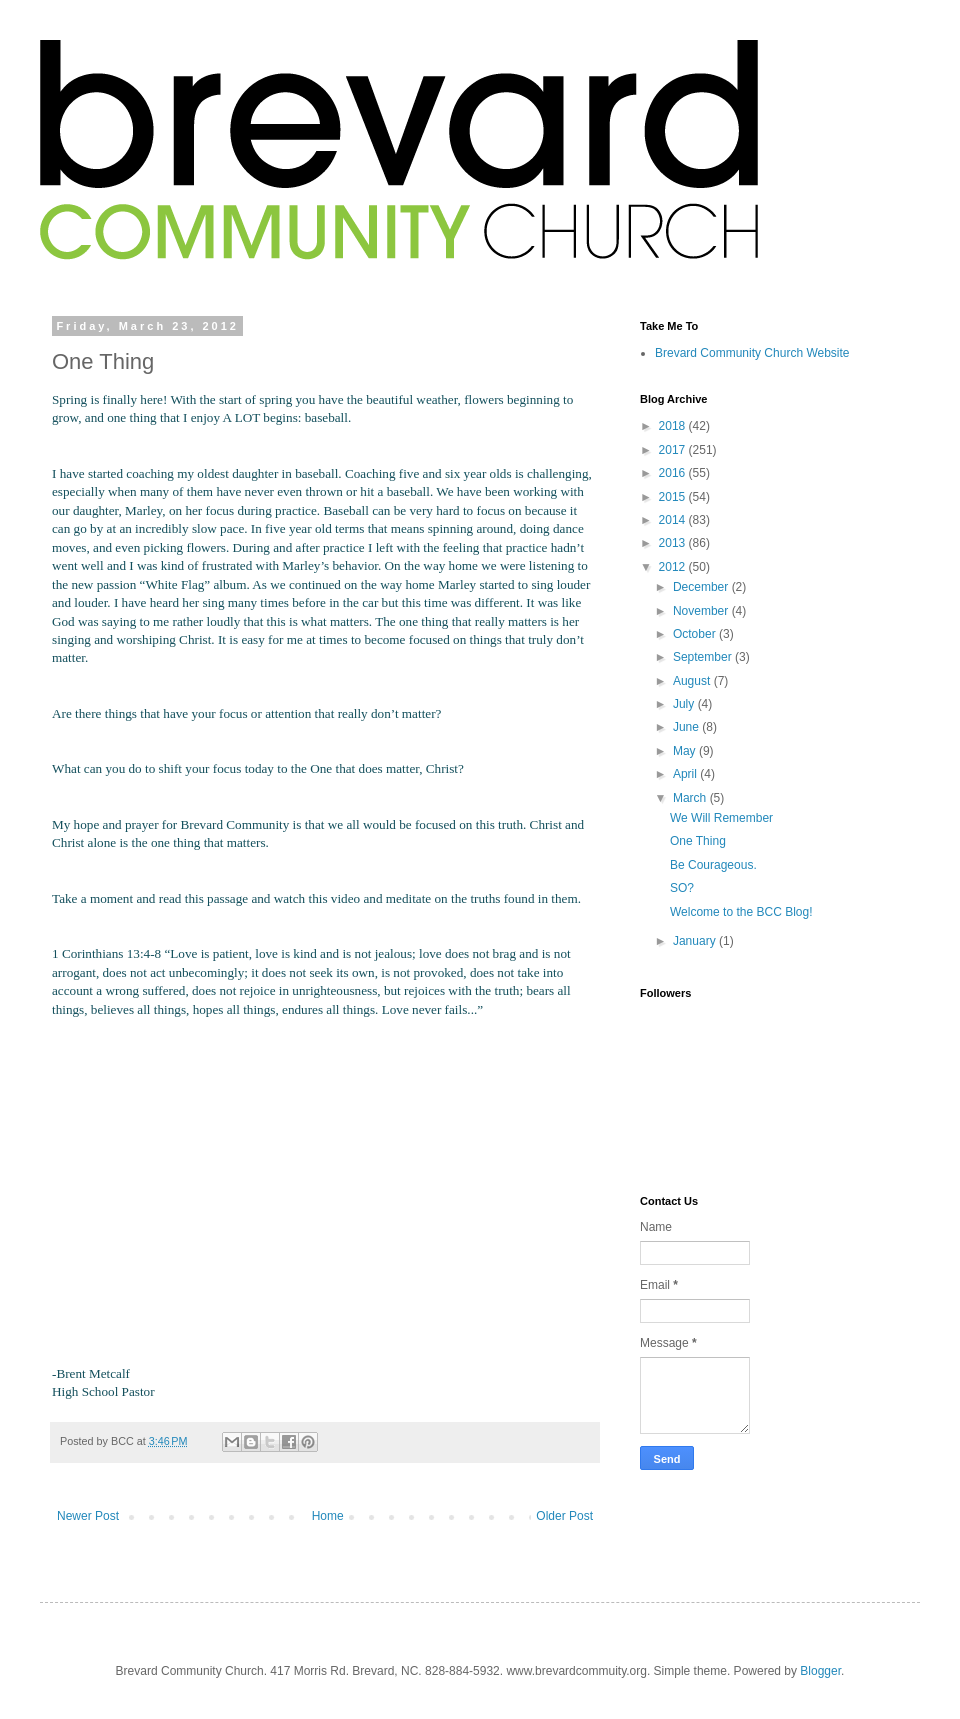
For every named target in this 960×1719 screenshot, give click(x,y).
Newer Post (88, 1516)
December (702, 587)
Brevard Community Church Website (752, 353)
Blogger (820, 1671)
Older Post (564, 1516)
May (686, 751)
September (704, 657)
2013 (674, 543)
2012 (674, 567)
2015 (674, 497)
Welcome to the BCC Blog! (741, 912)
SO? (682, 888)
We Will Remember (721, 818)
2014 (674, 520)
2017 (674, 450)
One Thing (698, 841)
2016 (674, 473)
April (686, 774)
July (685, 704)
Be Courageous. (713, 865)
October (696, 634)
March (691, 798)
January (696, 941)
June (687, 727)
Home (328, 1516)
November (702, 611)
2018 (674, 426)
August (693, 681)
